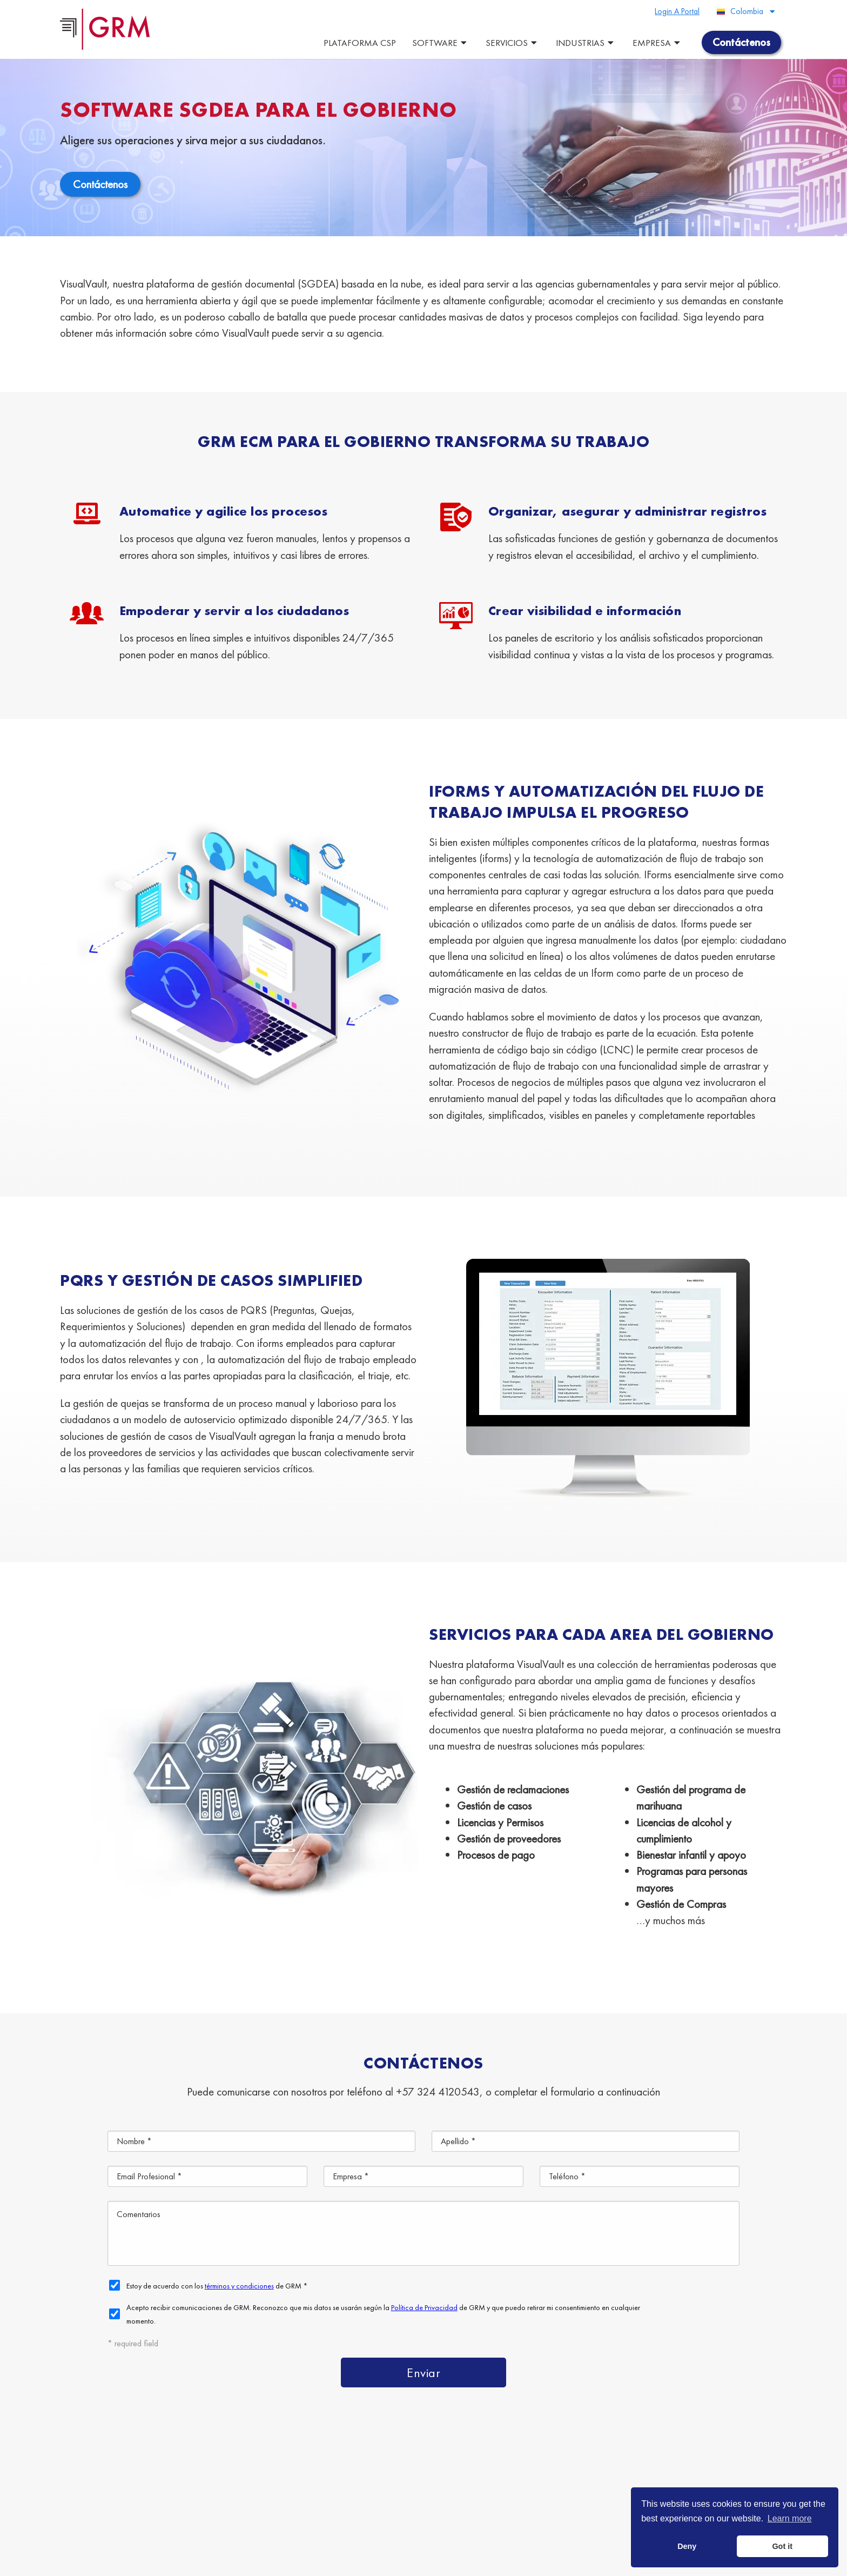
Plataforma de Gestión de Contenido (287, 2469)
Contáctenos (377, 2519)
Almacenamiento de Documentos (246, 2494)
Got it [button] (782, 2546)
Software (440, 43)
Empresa (658, 43)
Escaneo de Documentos (392, 2494)
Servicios (513, 43)
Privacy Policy (323, 2562)
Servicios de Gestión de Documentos (468, 2469)
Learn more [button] (790, 2518)
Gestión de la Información (523, 2494)
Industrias (586, 43)
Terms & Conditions (266, 2562)
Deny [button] (686, 2546)
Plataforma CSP (360, 43)
